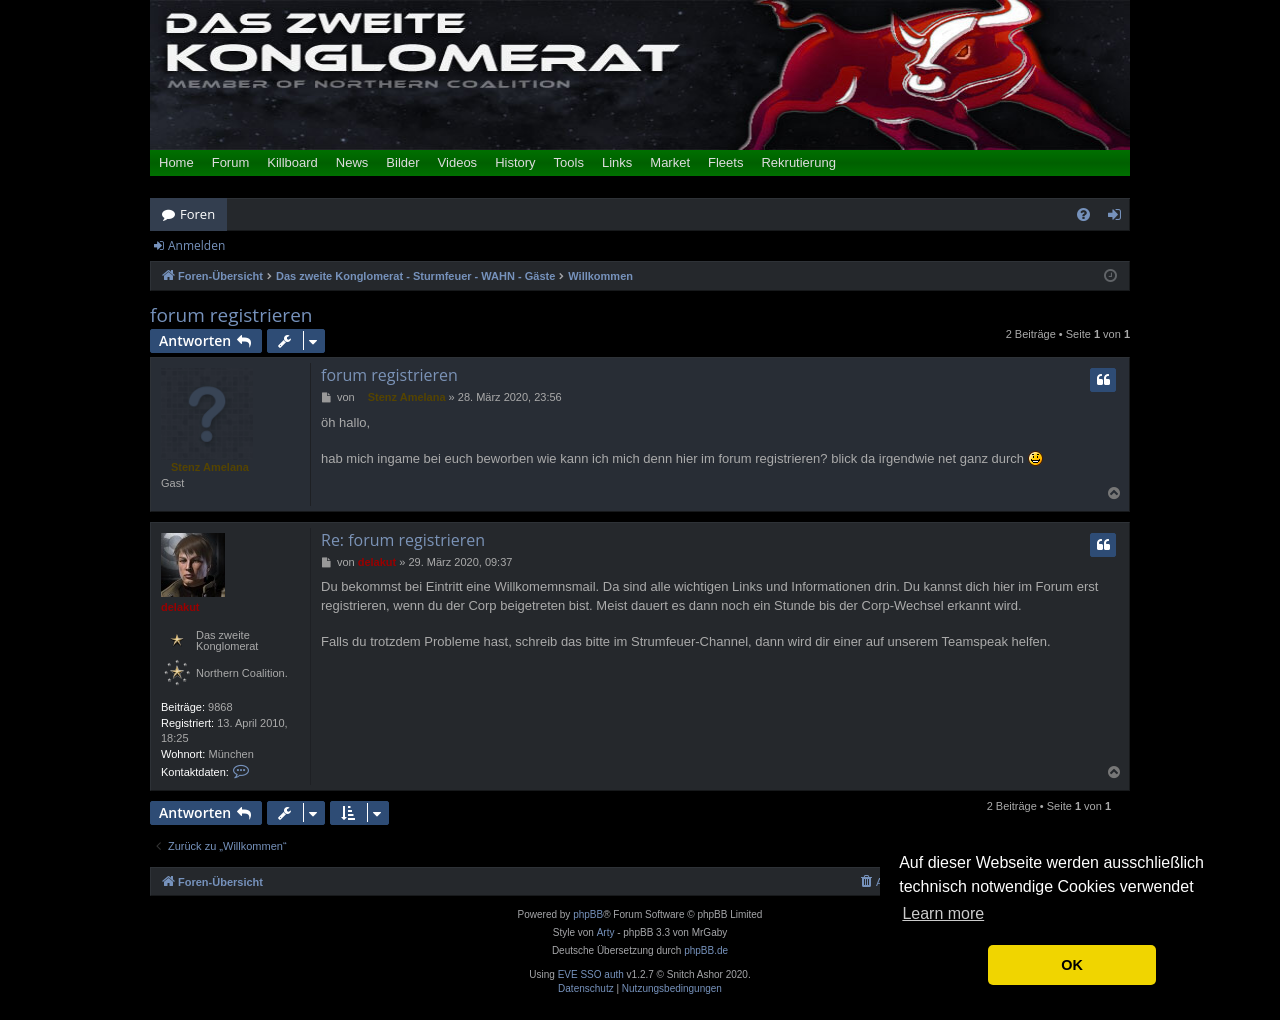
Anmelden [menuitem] (1120, 218)
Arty (606, 932)
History (515, 162)
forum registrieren (231, 315)
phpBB (588, 914)
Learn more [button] (943, 913)
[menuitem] (1083, 214)
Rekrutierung (798, 162)
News (352, 162)
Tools (569, 162)
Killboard (292, 162)
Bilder (402, 162)
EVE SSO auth (591, 975)
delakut (180, 607)
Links (617, 162)
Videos (458, 162)
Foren (197, 214)
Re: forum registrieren (403, 540)
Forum (231, 162)
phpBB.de (706, 950)
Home (176, 162)
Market (670, 162)
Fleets (725, 162)
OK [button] (1072, 965)
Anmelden (196, 245)
